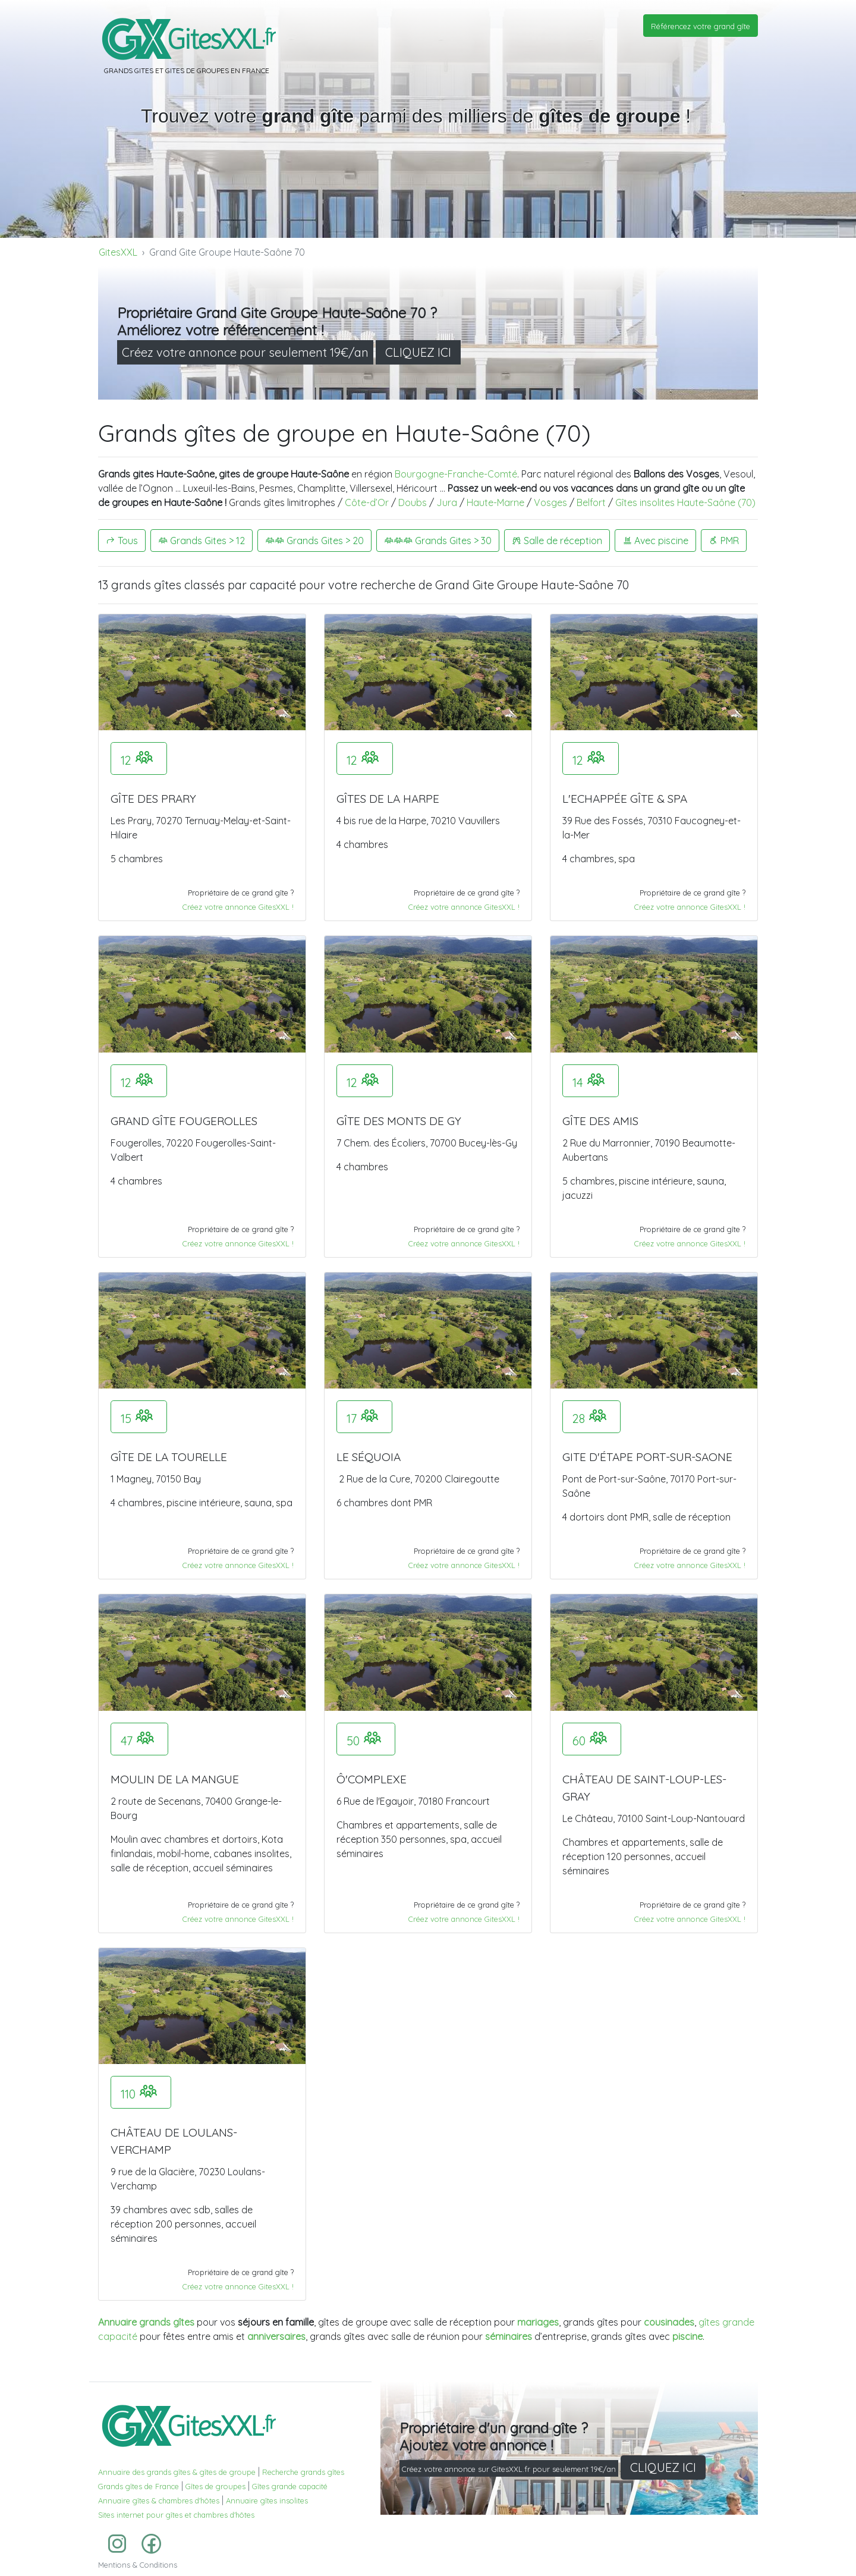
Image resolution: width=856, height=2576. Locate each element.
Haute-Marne (495, 502)
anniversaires (276, 2336)
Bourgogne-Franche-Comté (456, 474)
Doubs (412, 502)
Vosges (550, 502)
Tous (122, 540)
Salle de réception (557, 540)
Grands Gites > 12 (201, 540)
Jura (446, 502)
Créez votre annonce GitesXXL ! (238, 907)
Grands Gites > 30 (438, 540)
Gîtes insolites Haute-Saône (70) (685, 502)
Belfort (591, 502)
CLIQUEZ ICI (418, 352)
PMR (724, 540)
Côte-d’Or (367, 502)
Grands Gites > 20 (314, 540)
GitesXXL (118, 252)
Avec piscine (655, 540)
